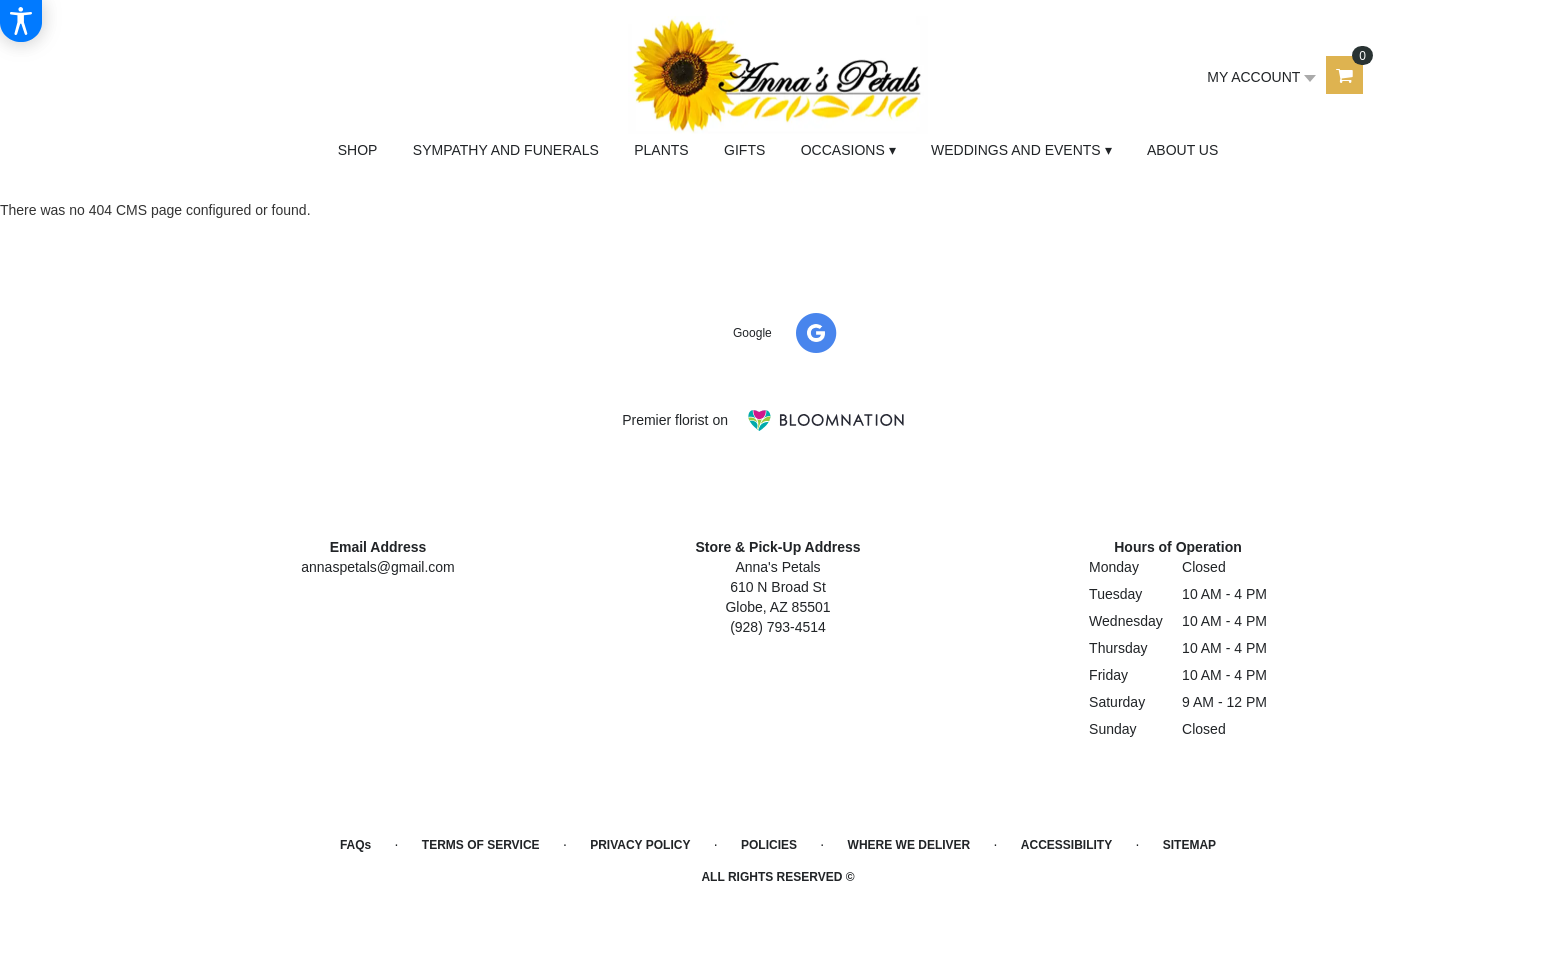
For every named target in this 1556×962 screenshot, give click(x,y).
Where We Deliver (909, 845)
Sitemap (1189, 845)
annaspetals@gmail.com (378, 567)
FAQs (355, 845)
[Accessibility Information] (21, 21)
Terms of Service (481, 845)
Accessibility (1066, 845)
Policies (769, 845)
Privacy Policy (640, 845)
